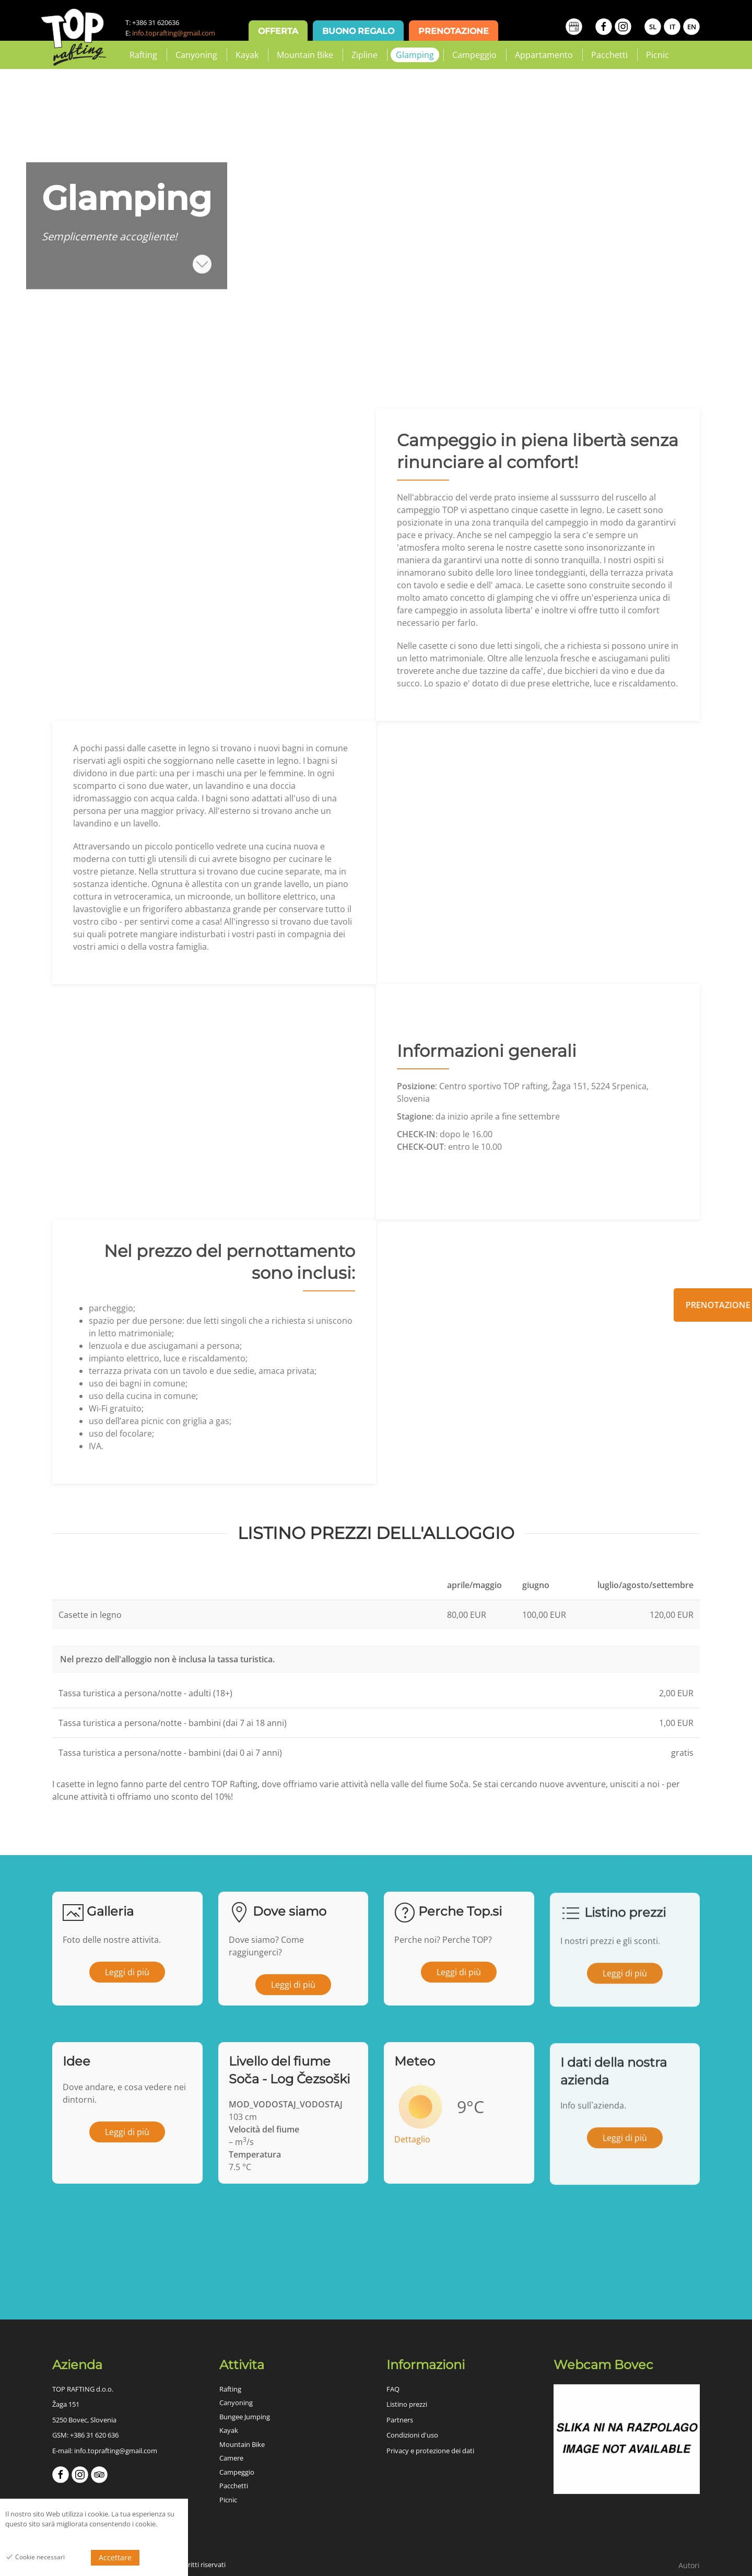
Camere (231, 2458)
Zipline (364, 55)
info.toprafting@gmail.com (173, 33)
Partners (399, 2420)
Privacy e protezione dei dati (430, 2450)
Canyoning (196, 55)
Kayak (247, 55)
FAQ (393, 2389)
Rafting (143, 55)
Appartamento (544, 55)
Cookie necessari (35, 2556)
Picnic (657, 55)
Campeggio (474, 55)
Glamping (415, 55)
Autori (689, 2565)
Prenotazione (453, 31)
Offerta (278, 31)
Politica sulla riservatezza (43, 2539)
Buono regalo (358, 31)
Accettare (115, 2557)
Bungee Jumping (244, 2416)
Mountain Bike (305, 55)
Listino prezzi (406, 2404)
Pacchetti (609, 55)
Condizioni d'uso (412, 2435)
